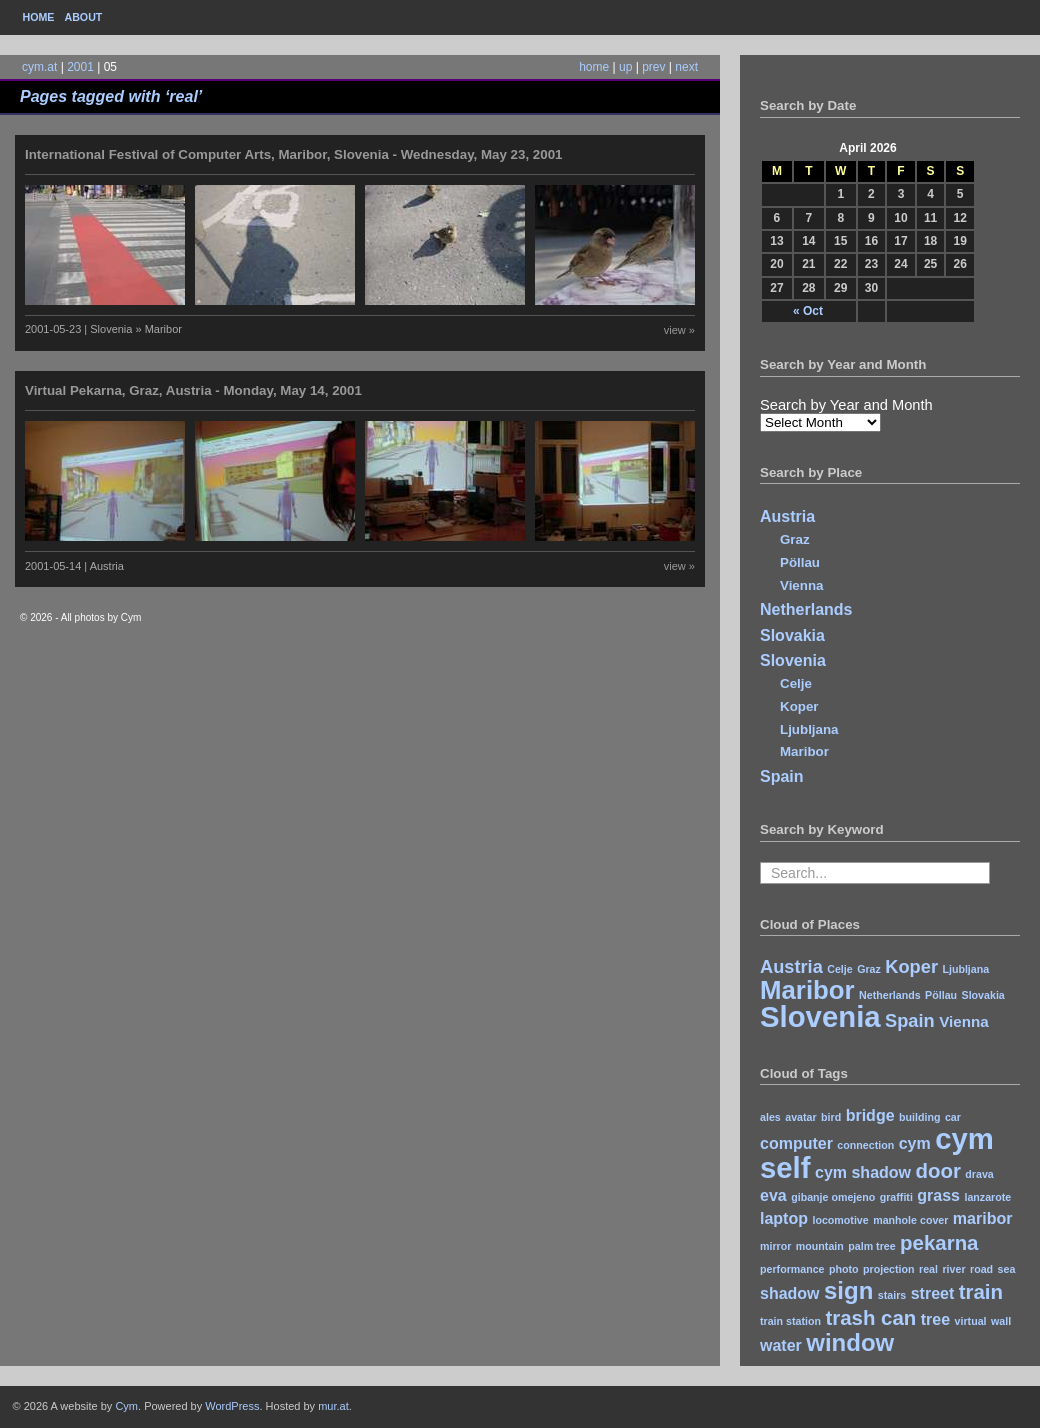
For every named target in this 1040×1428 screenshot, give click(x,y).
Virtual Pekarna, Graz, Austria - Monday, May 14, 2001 (193, 390)
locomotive (840, 1220)
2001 (80, 67)
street (933, 1293)
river (953, 1269)
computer (796, 1143)
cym (915, 1143)
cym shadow (863, 1172)
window (850, 1342)
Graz (795, 539)
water (781, 1345)
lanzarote (987, 1197)
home (594, 67)
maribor (983, 1218)
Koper (799, 706)
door (937, 1170)
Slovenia (793, 660)
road (981, 1269)
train (981, 1291)
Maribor (804, 751)
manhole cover (910, 1220)
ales (770, 1117)
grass (938, 1195)
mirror (775, 1246)
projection (889, 1269)
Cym (126, 1406)
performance (792, 1269)
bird (831, 1117)
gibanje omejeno (833, 1197)
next (686, 67)
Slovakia (792, 635)
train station (790, 1321)
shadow (790, 1293)
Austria (787, 516)
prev (653, 67)
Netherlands (806, 609)
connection (865, 1145)
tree (935, 1319)
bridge (870, 1115)
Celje (796, 683)
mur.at (333, 1406)
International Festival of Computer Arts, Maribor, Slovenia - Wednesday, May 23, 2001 (293, 154)
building (919, 1117)
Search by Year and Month (846, 405)
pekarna (939, 1242)
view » (679, 330)
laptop (784, 1218)
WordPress (232, 1406)
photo (844, 1269)
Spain (782, 776)
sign (848, 1290)
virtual (971, 1321)
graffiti (896, 1197)
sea (1007, 1269)
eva (773, 1195)
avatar (800, 1117)
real (928, 1269)
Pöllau (800, 562)
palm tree (871, 1246)
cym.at (39, 67)
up (625, 67)
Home (39, 17)
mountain (820, 1246)
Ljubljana (809, 729)
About (83, 17)
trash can (870, 1317)
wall (1001, 1321)
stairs (892, 1295)
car (953, 1117)
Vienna (801, 585)
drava (979, 1174)
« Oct (808, 311)
